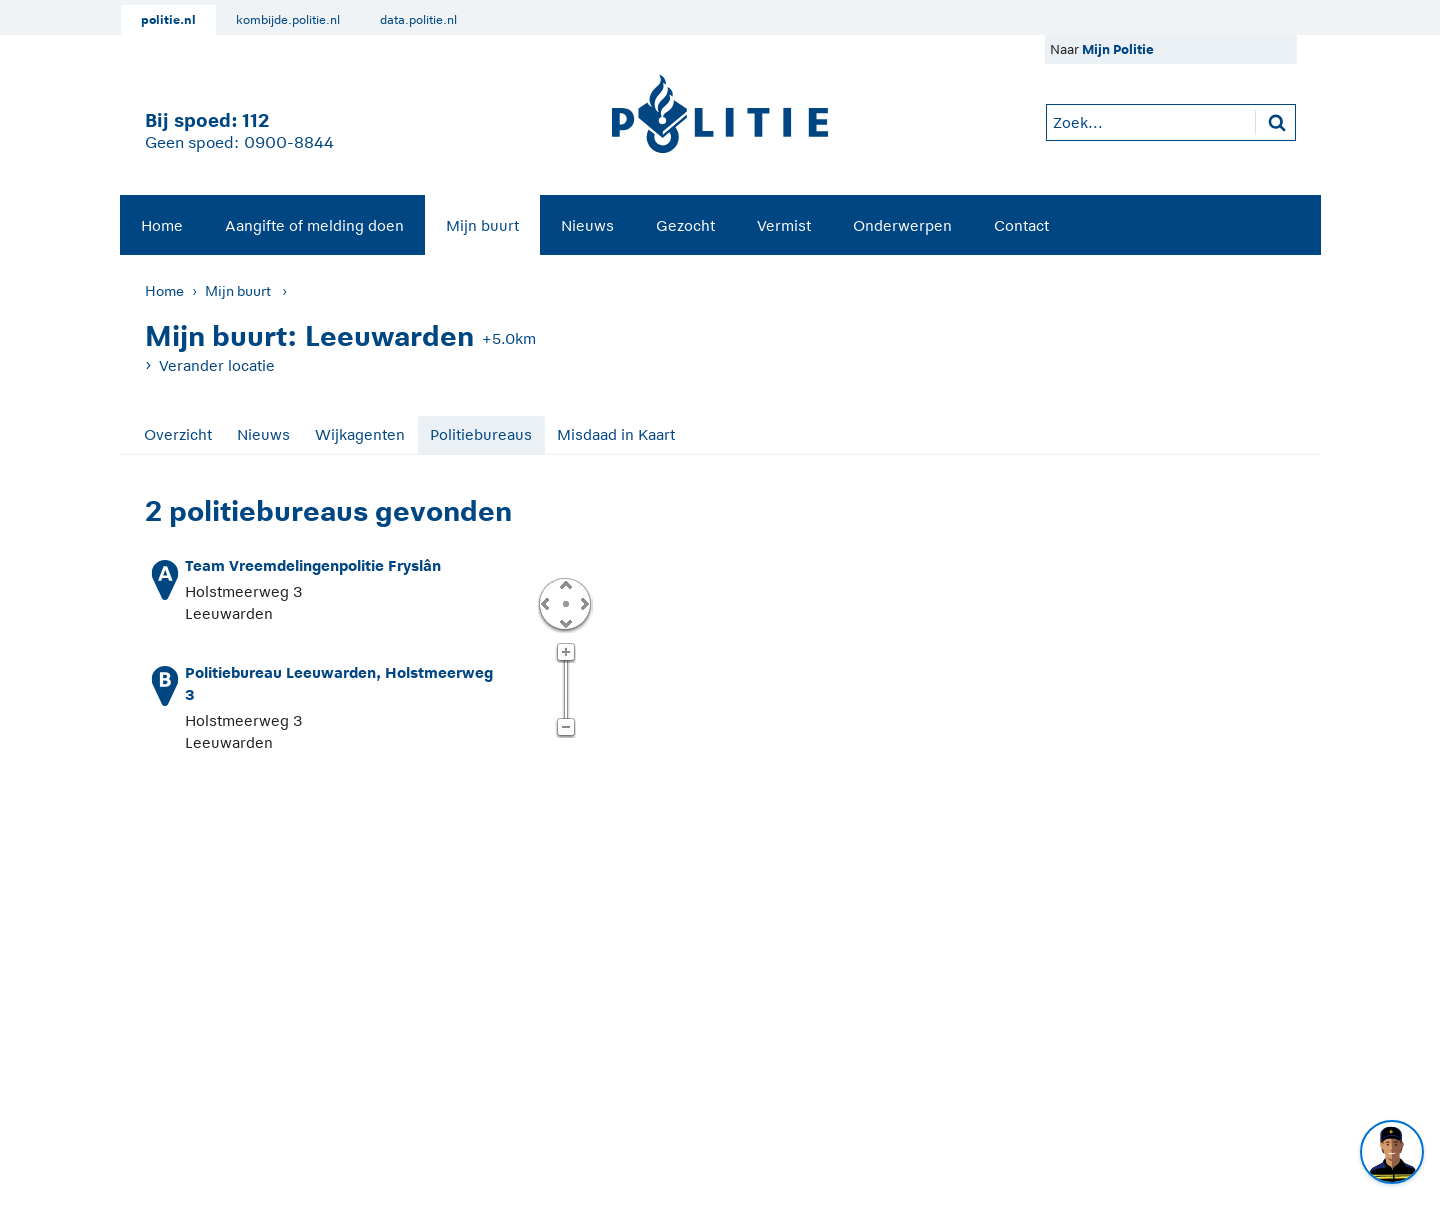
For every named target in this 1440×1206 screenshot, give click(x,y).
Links (545, 603)
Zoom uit (565, 728)
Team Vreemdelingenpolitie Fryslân (313, 565)
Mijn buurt (482, 225)
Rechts (583, 603)
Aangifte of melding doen (314, 225)
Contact (1021, 225)
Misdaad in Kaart (616, 434)
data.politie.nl (418, 20)
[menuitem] (162, 225)
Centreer (565, 603)
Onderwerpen (902, 225)
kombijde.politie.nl (288, 20)
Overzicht (178, 434)
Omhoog (565, 584)
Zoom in (565, 653)
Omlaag (565, 622)
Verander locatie (217, 365)
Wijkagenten (360, 434)
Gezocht (685, 225)
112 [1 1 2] (255, 120)
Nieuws (587, 225)
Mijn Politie (1118, 49)
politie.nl (168, 20)
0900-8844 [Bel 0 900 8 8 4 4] (289, 143)
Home (162, 225)
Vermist (784, 225)
